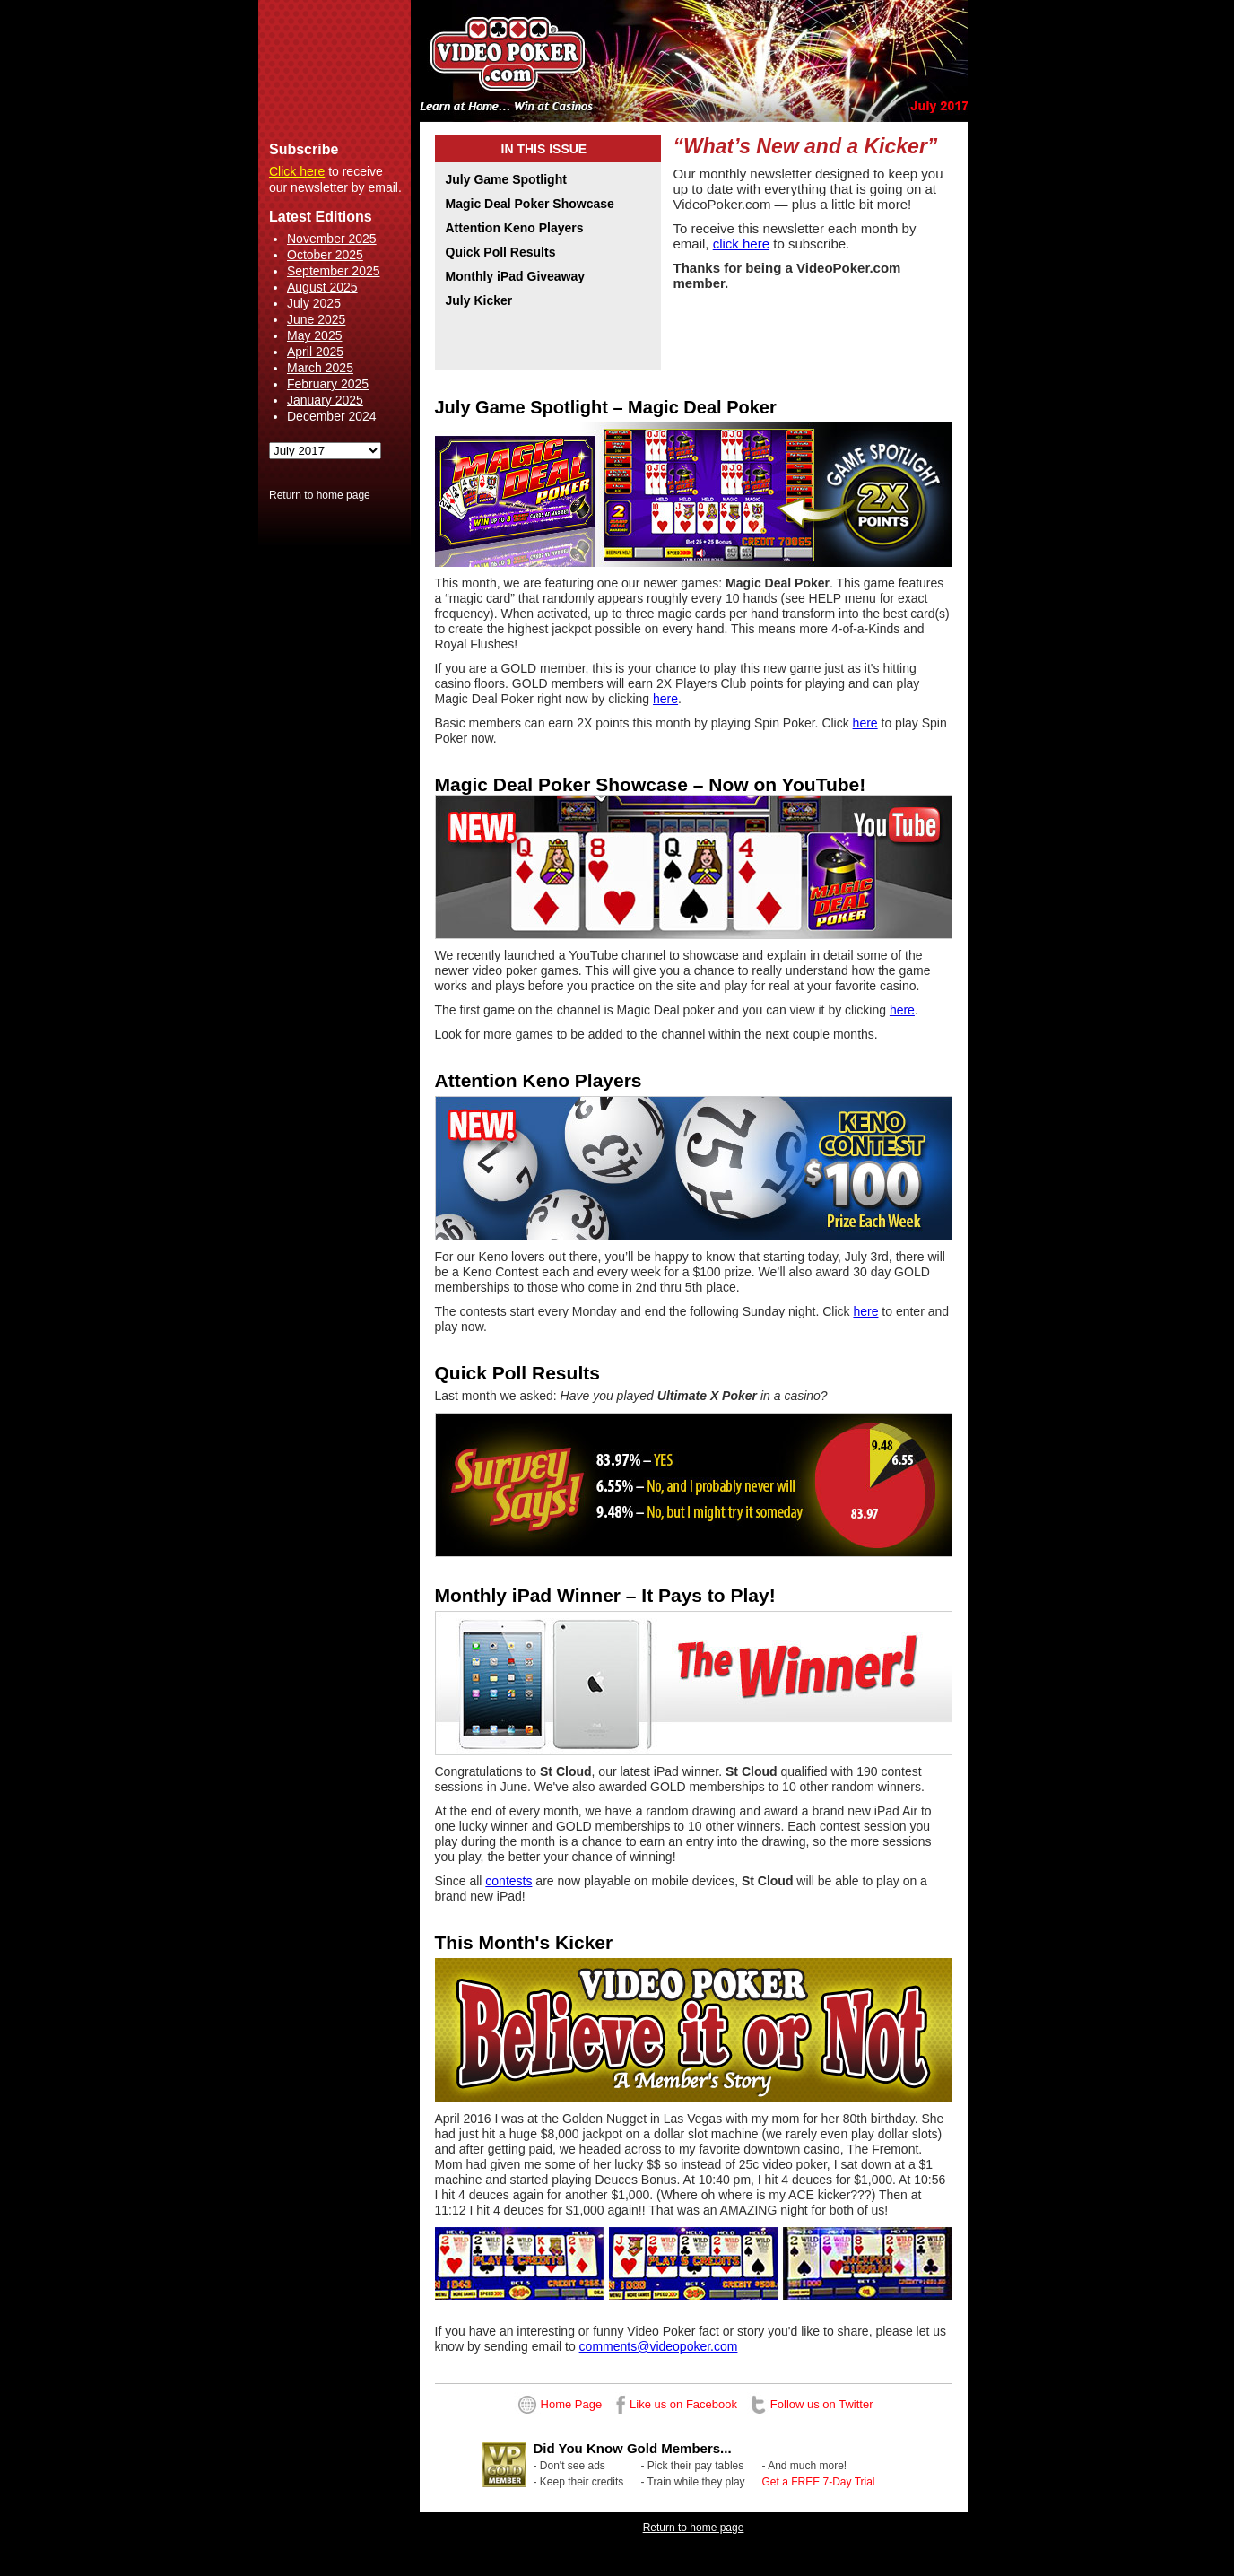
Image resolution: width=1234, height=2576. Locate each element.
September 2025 (333, 271)
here (665, 699)
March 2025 (320, 368)
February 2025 (328, 384)
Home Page (572, 2404)
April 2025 (315, 351)
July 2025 (314, 303)
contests (508, 1881)
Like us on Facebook (683, 2404)
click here (741, 243)
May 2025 (314, 335)
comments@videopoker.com (658, 2346)
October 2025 (325, 255)
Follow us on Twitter (821, 2404)
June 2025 (316, 319)
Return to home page (319, 495)
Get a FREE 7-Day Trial (818, 2482)
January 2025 (325, 400)
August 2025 (322, 287)
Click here (297, 171)
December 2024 (332, 416)
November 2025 (332, 238)
